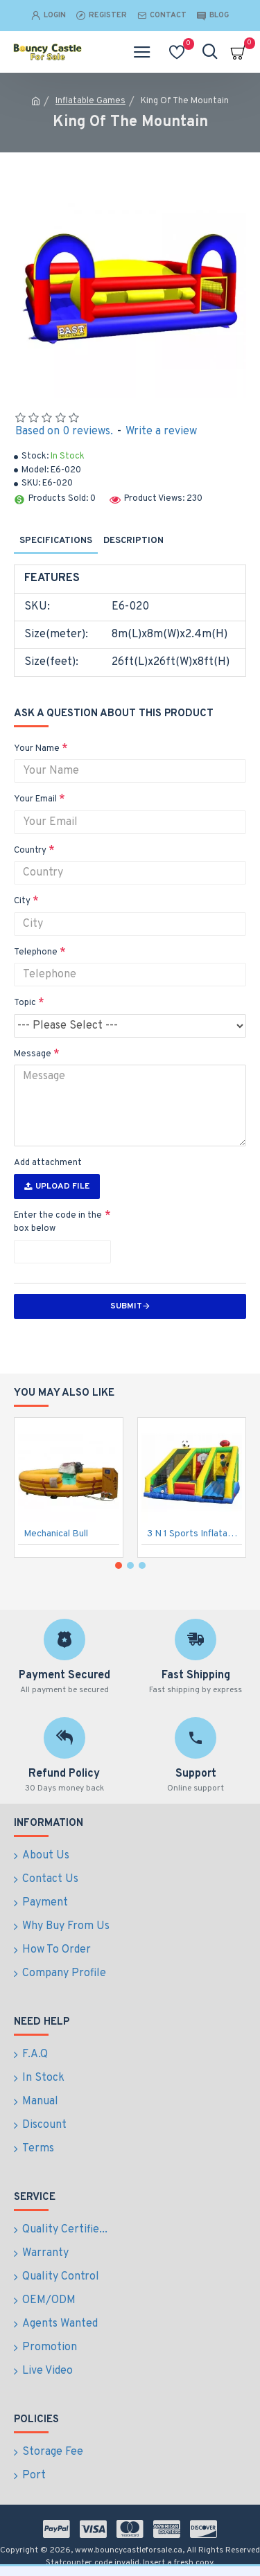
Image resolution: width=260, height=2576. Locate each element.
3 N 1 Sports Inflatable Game (195, 1534)
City (22, 901)
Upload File (56, 1186)
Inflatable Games (90, 101)
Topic (25, 1003)
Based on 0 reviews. (64, 431)
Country (30, 850)
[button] (118, 1565)
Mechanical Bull (56, 1534)
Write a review (161, 431)
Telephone (36, 952)
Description (133, 541)
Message (32, 1054)
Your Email (35, 799)
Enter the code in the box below (58, 1222)
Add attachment (48, 1163)
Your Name (37, 748)
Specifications (55, 541)
